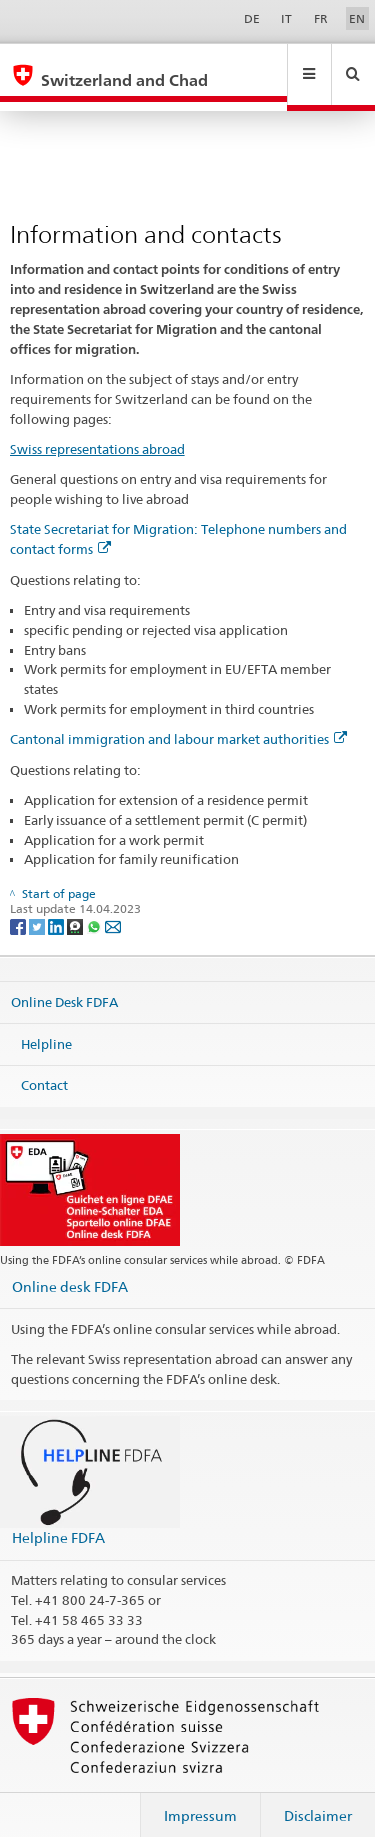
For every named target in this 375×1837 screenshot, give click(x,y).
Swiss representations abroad (97, 430)
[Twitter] (38, 906)
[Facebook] (19, 906)
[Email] (113, 906)
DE (252, 18)
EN (357, 18)
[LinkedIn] (57, 906)
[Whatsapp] (95, 906)
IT (286, 18)
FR (321, 18)
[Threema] (76, 906)
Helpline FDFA (58, 1518)
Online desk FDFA (70, 1267)
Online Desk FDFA (64, 983)
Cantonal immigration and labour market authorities (178, 720)
